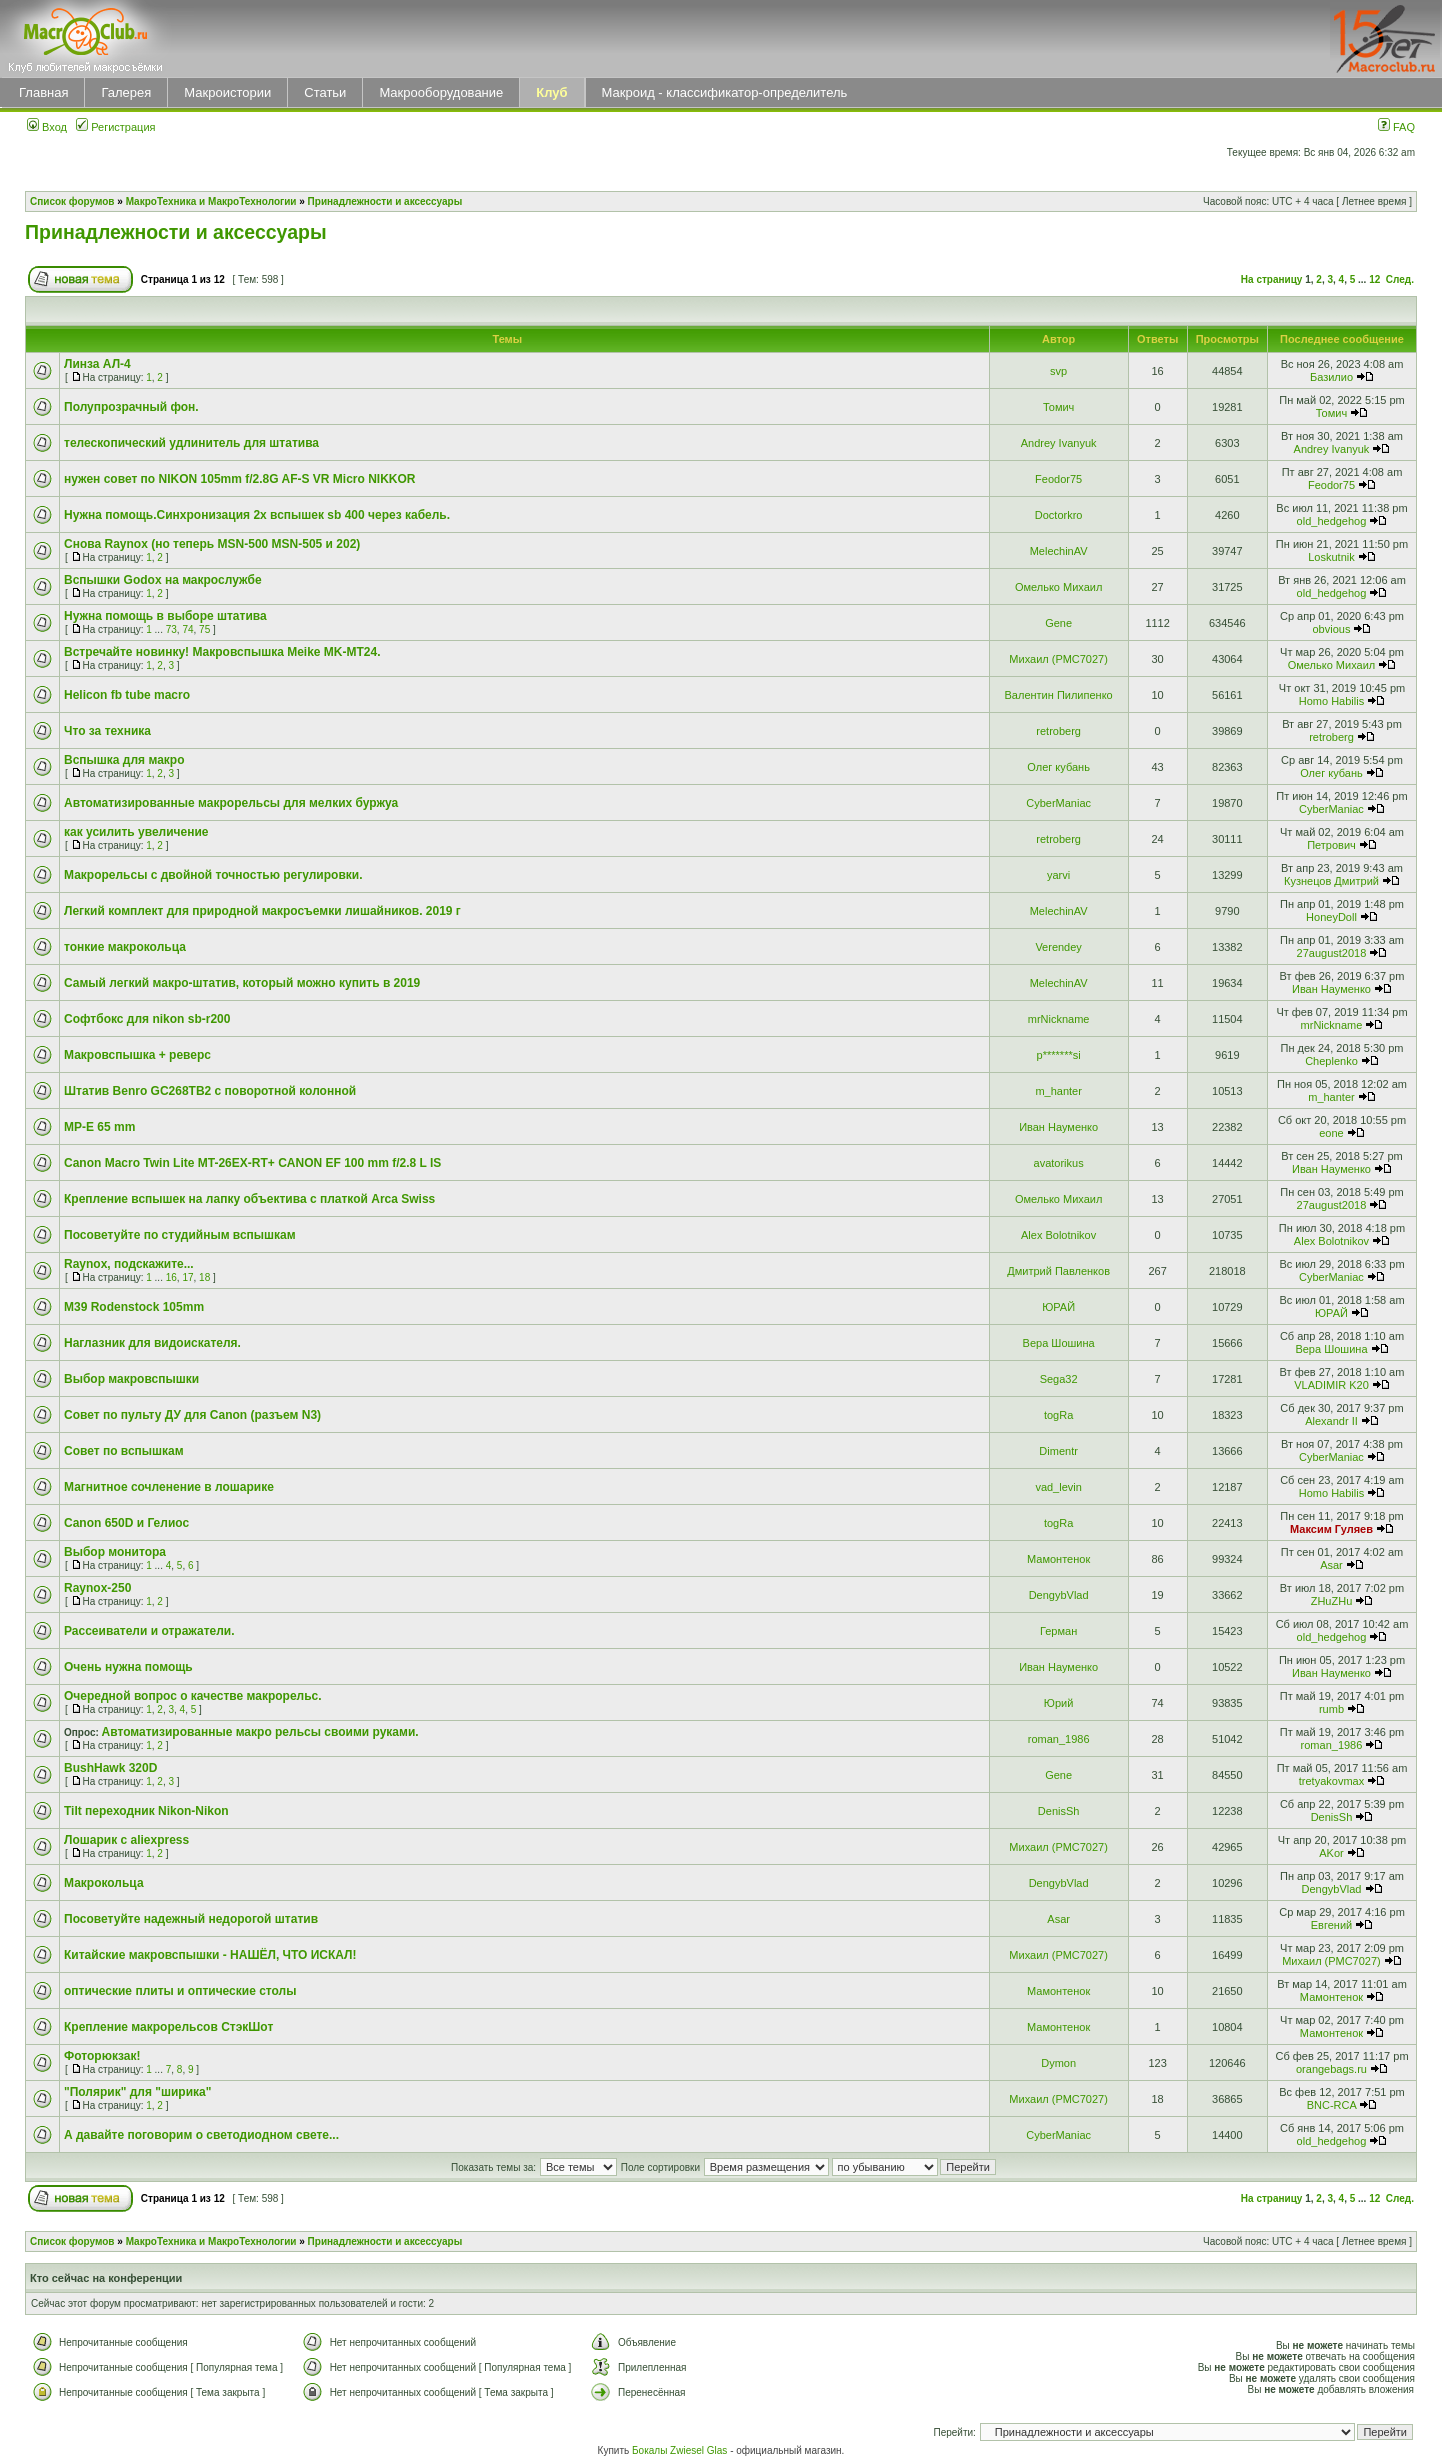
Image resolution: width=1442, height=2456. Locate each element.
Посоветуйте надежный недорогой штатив (191, 1919)
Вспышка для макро (124, 760)
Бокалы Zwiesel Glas (681, 2450)
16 (171, 1277)
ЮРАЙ (1058, 1307)
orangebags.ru (1331, 2069)
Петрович (1331, 845)
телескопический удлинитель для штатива (191, 443)
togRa (1058, 1415)
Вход (47, 127)
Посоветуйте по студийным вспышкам (180, 1235)
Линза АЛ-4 (97, 364)
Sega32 (1059, 1379)
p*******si (1059, 1055)
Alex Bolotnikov (1058, 1235)
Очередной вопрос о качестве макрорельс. (193, 1696)
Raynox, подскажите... (129, 1264)
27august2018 (1332, 953)
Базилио (1331, 377)
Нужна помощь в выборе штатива (165, 616)
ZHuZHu (1332, 1601)
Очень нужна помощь (128, 1667)
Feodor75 (1058, 479)
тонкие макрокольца (125, 947)
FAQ (1396, 127)
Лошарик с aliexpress (126, 1840)
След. (1400, 279)
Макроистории (227, 92)
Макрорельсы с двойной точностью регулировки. (213, 875)
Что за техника (107, 731)
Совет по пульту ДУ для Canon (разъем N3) (192, 1415)
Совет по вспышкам (124, 1451)
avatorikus (1059, 1163)
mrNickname (1059, 1019)
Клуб (551, 92)
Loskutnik (1331, 557)
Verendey (1058, 947)
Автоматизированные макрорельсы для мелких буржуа (231, 803)
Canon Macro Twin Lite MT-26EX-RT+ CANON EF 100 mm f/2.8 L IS (252, 1163)
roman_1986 (1059, 1739)
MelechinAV (1059, 551)
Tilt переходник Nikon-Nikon (146, 1811)
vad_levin (1058, 1487)
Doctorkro (1059, 515)
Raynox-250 (97, 1588)
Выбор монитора (115, 1552)
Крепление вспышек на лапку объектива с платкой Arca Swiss (249, 1199)
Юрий (1059, 1703)
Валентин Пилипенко (1059, 695)
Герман (1058, 1631)
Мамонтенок (1058, 1559)
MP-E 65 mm (99, 1127)
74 (187, 629)
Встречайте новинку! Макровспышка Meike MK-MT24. (222, 652)
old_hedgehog (1332, 521)
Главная (43, 92)
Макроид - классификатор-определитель (725, 92)
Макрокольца (104, 1883)
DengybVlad (1059, 1595)
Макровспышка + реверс (137, 1055)
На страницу (1272, 279)
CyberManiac (1058, 803)
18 (204, 1277)
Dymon (1058, 2063)
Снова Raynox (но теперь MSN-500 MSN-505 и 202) (212, 544)
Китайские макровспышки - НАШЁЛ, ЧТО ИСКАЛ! (210, 1955)
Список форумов (72, 201)
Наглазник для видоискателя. (152, 1343)
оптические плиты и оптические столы (180, 1991)
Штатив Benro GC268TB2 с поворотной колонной (210, 1091)
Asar (1331, 1565)
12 (1374, 279)
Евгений (1331, 1925)
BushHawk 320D (110, 1768)
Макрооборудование (441, 92)
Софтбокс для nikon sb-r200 (147, 1019)
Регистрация (115, 127)
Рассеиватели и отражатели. (149, 1631)
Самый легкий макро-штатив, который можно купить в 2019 (242, 983)
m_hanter (1058, 1091)
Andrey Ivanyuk (1059, 443)
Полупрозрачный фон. (131, 407)
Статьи (325, 92)
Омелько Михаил (1059, 587)
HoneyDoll (1331, 917)
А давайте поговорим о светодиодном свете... (201, 2135)
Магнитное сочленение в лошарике (169, 1487)
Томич (1058, 407)
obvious (1332, 629)
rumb (1331, 1709)
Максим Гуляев (1331, 1529)
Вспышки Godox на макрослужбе (163, 580)
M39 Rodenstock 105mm (134, 1307)
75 (204, 629)
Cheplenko (1331, 1061)
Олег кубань (1058, 767)
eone (1331, 1133)
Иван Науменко (1331, 989)
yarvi (1058, 875)
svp (1058, 371)
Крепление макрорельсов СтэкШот (168, 2027)
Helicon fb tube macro (127, 695)
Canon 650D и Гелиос (126, 1523)
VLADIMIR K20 (1331, 1385)
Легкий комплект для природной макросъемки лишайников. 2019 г (262, 911)
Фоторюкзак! (102, 2056)
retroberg (1058, 731)
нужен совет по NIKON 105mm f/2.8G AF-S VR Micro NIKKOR (239, 479)
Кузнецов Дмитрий (1331, 881)
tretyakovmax (1331, 1781)
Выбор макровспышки (131, 1379)
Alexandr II (1331, 1421)
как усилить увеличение (136, 832)
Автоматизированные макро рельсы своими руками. (260, 1732)
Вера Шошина (1059, 1343)
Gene (1058, 623)
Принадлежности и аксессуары (385, 201)
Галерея (126, 92)
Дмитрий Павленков (1058, 1271)
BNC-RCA (1332, 2105)
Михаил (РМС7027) (1058, 659)
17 (187, 1277)
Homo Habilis (1331, 701)
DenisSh (1059, 1811)
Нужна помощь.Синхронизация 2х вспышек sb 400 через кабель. (257, 515)
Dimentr (1058, 1451)
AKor (1331, 1853)
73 (171, 629)
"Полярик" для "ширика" (137, 2092)
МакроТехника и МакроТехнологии (211, 201)
